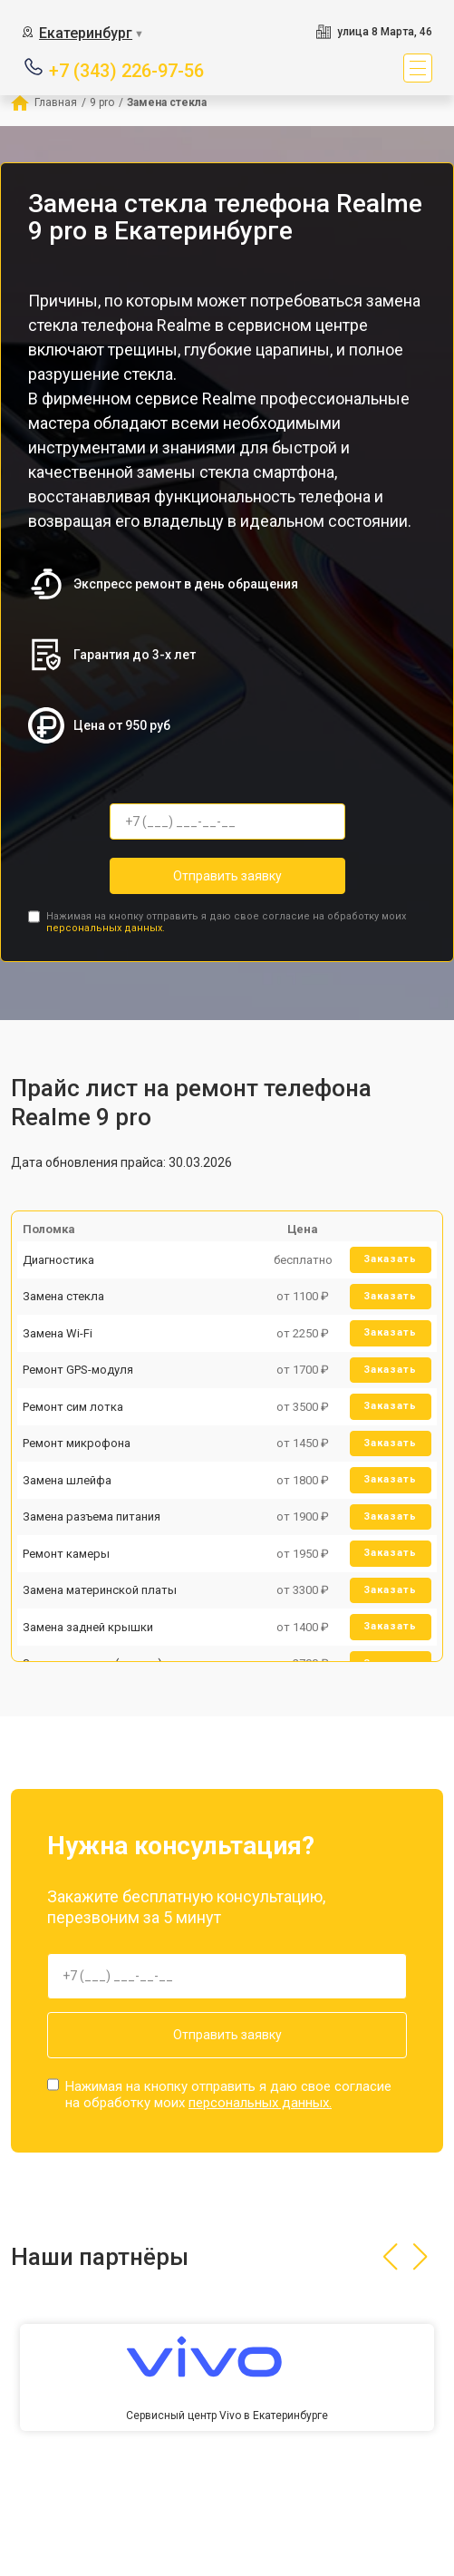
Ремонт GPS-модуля (78, 1369)
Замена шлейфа (67, 1480)
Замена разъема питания (91, 1516)
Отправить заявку (227, 876)
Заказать (390, 1259)
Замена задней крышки (88, 1627)
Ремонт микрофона (76, 1443)
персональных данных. (105, 928)
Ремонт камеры (66, 1553)
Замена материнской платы (100, 1590)
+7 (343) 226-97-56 (126, 69)
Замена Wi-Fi (57, 1333)
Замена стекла (63, 1296)
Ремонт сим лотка (73, 1407)
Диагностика (58, 1260)
